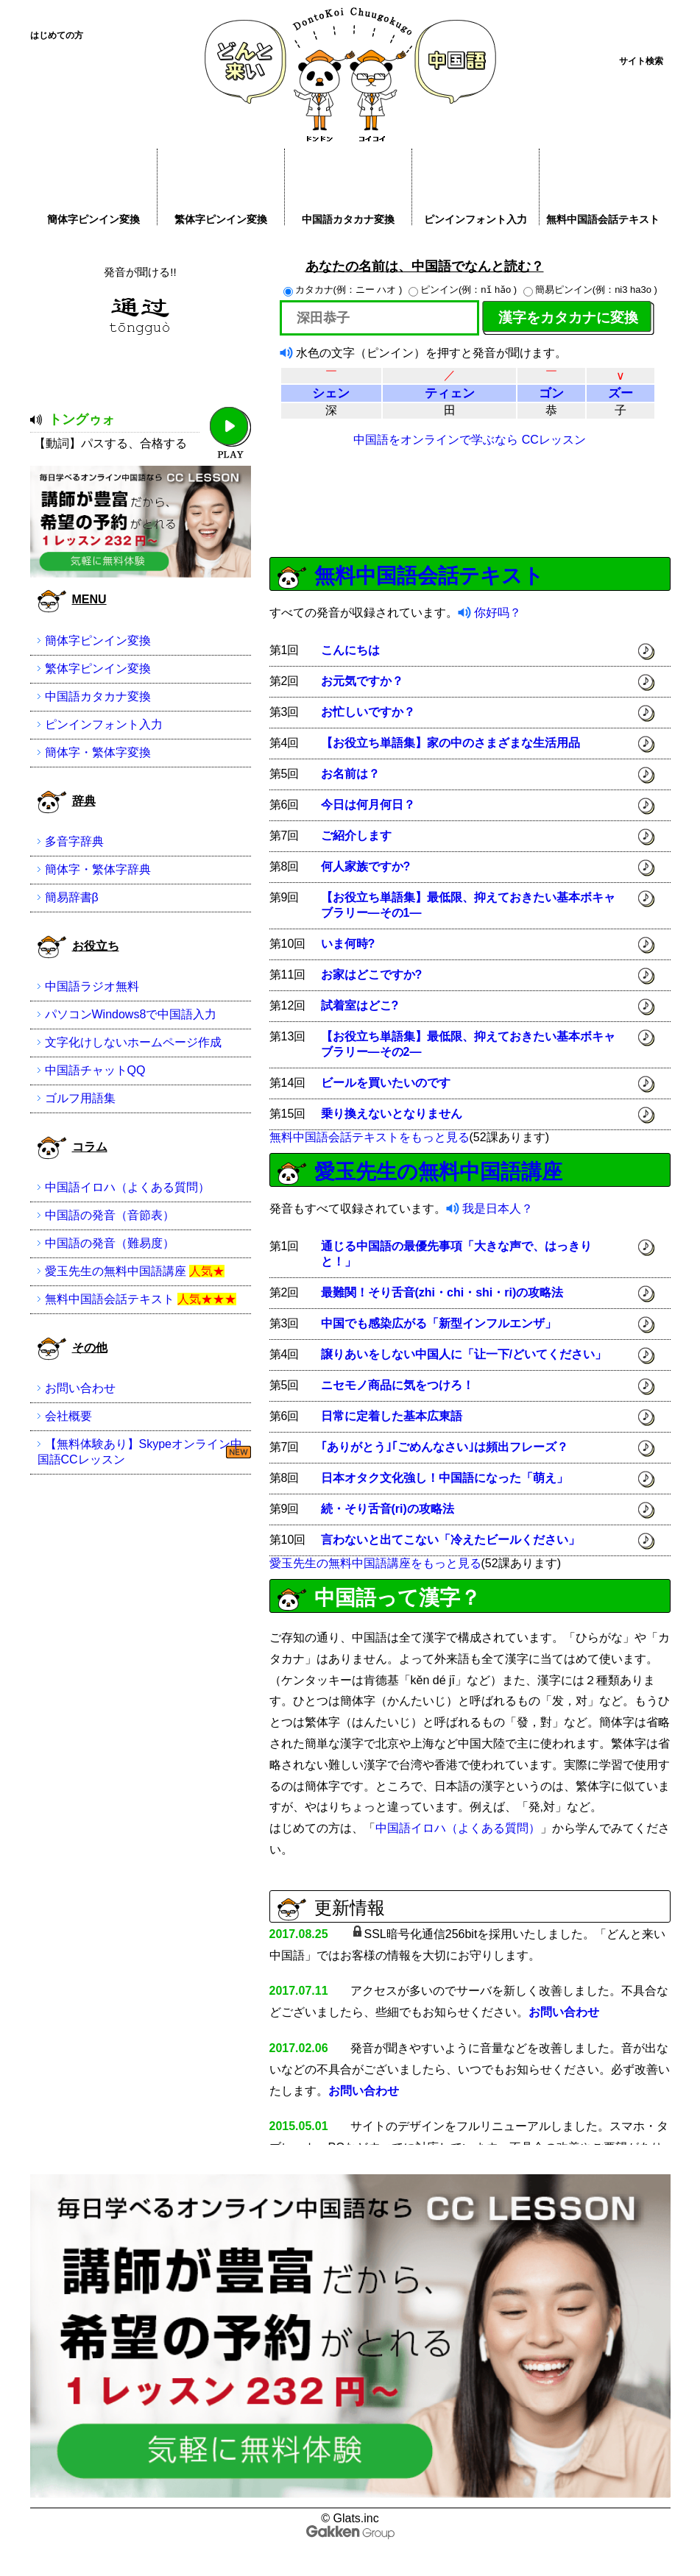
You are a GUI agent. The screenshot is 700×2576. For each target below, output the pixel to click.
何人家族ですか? (366, 866)
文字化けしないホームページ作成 (133, 1042)
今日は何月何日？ (368, 804)
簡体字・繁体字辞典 (98, 869)
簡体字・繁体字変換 (98, 752)
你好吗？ (497, 612)
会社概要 (68, 1416)
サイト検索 (641, 61)
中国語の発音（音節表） (109, 1215)
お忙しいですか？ (368, 712)
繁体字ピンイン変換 (220, 219)
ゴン (551, 393)
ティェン (450, 393)
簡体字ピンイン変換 (93, 219)
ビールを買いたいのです (385, 1082)
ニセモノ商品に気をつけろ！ (397, 1385)
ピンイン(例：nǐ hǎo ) (464, 289)
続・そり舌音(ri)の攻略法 (387, 1508)
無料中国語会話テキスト (603, 219)
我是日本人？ (497, 1208)
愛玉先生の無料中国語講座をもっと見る (375, 1563)
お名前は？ (350, 773)
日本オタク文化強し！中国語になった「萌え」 (444, 1478)
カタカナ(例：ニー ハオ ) (344, 289)
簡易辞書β (72, 897)
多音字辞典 (74, 841)
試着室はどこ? (360, 1005)
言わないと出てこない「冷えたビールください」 (450, 1539)
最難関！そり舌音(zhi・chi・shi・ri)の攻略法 (442, 1292)
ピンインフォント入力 (475, 219)
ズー (620, 393)
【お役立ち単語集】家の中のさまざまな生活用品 (450, 743)
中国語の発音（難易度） (109, 1243)
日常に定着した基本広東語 (391, 1416)
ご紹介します (356, 835)
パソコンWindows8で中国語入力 (131, 1014)
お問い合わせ (563, 2012)
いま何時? (348, 943)
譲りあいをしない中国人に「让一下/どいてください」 (464, 1354)
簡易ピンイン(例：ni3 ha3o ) (590, 289)
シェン (331, 393)
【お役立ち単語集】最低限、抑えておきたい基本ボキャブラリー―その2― (468, 1044)
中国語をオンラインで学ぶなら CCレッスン (469, 439)
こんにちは (350, 650)
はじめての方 (56, 35)
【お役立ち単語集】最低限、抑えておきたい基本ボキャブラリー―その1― (468, 905)
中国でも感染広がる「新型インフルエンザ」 (438, 1323)
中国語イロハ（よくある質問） (457, 1828)
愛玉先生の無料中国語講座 (438, 1171)
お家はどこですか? (372, 974)
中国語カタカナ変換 (348, 219)
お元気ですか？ (362, 681)
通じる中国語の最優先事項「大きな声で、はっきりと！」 (456, 1254)
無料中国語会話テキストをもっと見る (369, 1137)
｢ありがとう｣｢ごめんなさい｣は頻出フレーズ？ (444, 1447)
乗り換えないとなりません (391, 1113)
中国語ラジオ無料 (92, 986)
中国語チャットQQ (95, 1070)
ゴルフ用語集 (80, 1098)
